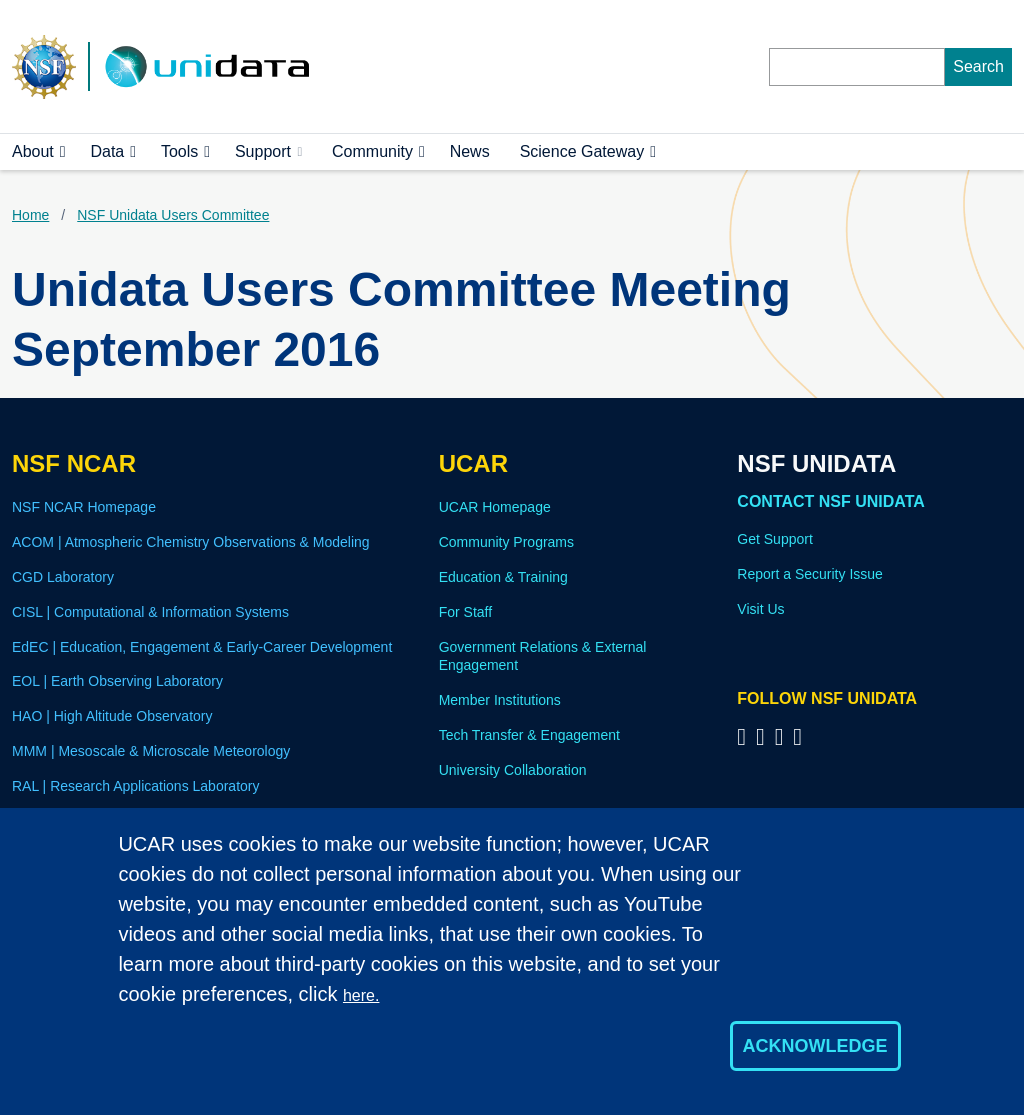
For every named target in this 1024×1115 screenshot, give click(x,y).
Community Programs (506, 542)
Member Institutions (500, 700)
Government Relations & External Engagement (543, 656)
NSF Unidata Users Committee (173, 215)
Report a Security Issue (810, 574)
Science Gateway (582, 151)
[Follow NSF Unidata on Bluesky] (744, 736)
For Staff (465, 612)
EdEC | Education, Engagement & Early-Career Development (202, 647)
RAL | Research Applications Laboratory (135, 786)
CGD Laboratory (63, 577)
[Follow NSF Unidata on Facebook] (800, 736)
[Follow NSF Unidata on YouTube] (763, 736)
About (33, 151)
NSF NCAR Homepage (84, 507)
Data (107, 151)
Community (372, 151)
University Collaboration (513, 770)
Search (978, 66)
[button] (63, 152)
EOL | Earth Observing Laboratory (117, 681)
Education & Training (503, 577)
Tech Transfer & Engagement (529, 735)
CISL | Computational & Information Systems (150, 612)
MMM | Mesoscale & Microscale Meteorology (151, 751)
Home (30, 215)
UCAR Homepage (495, 507)
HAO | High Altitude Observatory (112, 716)
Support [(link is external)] (268, 151)
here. (361, 995)
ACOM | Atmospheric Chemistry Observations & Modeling (191, 542)
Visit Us (760, 609)
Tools (179, 151)
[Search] (857, 67)
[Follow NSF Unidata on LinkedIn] (782, 736)
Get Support (775, 539)
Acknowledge (815, 1046)
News (470, 151)
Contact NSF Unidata (831, 501)
